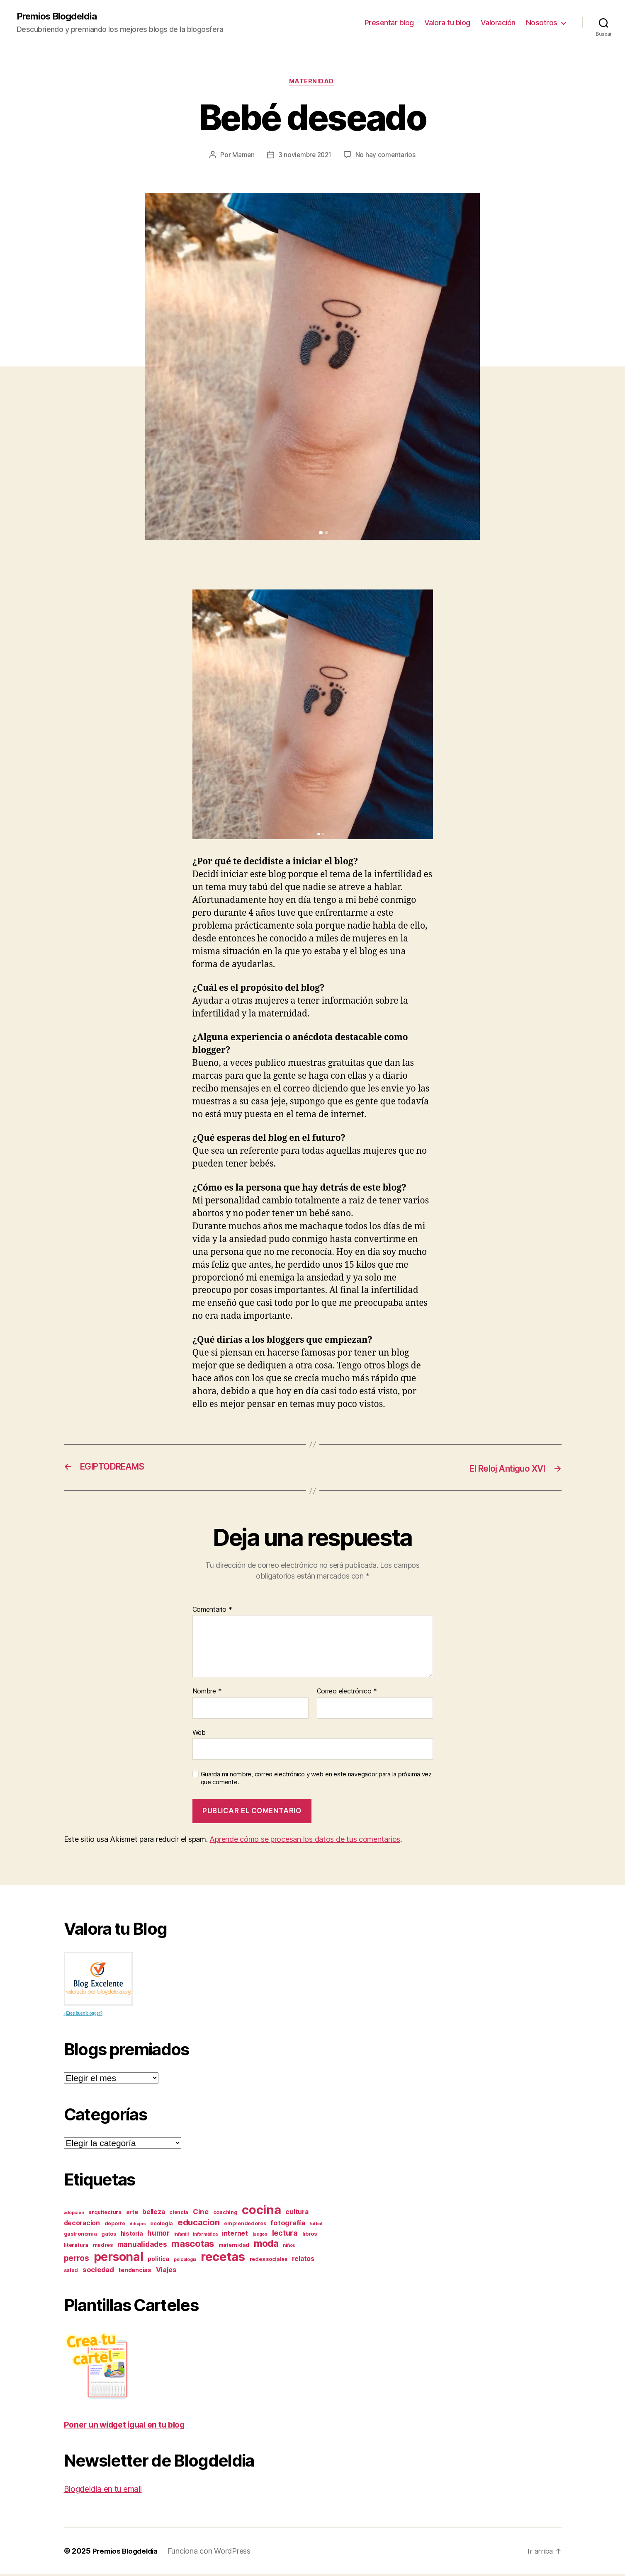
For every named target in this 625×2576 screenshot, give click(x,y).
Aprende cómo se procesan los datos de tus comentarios (304, 1840)
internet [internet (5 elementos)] (235, 2235)
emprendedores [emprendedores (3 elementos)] (245, 2225)
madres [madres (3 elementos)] (103, 2247)
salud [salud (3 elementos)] (71, 2272)
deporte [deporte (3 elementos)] (115, 2225)
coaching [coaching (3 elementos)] (225, 2214)
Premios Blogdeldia (60, 17)
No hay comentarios (387, 157)
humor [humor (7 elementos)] (158, 2234)
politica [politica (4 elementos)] (158, 2260)
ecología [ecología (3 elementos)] (161, 2225)
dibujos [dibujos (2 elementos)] (137, 2225)
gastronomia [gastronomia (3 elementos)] (80, 2235)
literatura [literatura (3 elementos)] (76, 2247)
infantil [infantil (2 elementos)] (181, 2236)
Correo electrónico (347, 1693)
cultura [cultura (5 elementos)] (296, 2213)
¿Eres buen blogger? (83, 2014)
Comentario (212, 1611)
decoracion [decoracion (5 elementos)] (82, 2225)
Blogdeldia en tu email (108, 2490)
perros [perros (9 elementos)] (76, 2260)
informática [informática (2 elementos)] (205, 2236)
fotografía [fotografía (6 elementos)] (287, 2224)
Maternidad (312, 83)
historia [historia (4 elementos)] (132, 2235)
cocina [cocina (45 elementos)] (261, 2211)
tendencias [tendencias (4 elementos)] (134, 2271)
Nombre (207, 1693)
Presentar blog (389, 23)
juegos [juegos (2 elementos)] (260, 2236)
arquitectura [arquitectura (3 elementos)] (105, 2214)
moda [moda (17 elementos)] (266, 2245)
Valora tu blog (447, 23)
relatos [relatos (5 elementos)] (303, 2260)
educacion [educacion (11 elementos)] (199, 2224)
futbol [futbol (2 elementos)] (315, 2225)
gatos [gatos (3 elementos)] (108, 2235)
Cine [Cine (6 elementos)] (201, 2213)
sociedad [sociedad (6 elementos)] (98, 2271)
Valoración (498, 23)
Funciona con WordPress (213, 2552)
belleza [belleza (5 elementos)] (153, 2213)
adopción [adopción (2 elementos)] (74, 2214)
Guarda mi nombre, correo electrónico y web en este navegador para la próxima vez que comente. (316, 1780)
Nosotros (541, 23)
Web (199, 1733)
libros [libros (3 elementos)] (309, 2235)
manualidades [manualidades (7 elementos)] (142, 2245)
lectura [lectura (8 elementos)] (285, 2234)
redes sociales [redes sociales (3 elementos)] (268, 2261)
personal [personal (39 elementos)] (118, 2258)
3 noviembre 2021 (305, 157)
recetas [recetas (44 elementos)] (223, 2258)
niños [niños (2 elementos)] (289, 2247)
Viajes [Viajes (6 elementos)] (166, 2271)
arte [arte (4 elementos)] (132, 2213)
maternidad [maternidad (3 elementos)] (234, 2247)
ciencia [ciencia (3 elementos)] (178, 2214)
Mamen (242, 157)
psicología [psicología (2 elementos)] (185, 2261)
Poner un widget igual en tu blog (130, 2426)
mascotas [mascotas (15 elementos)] (192, 2245)
